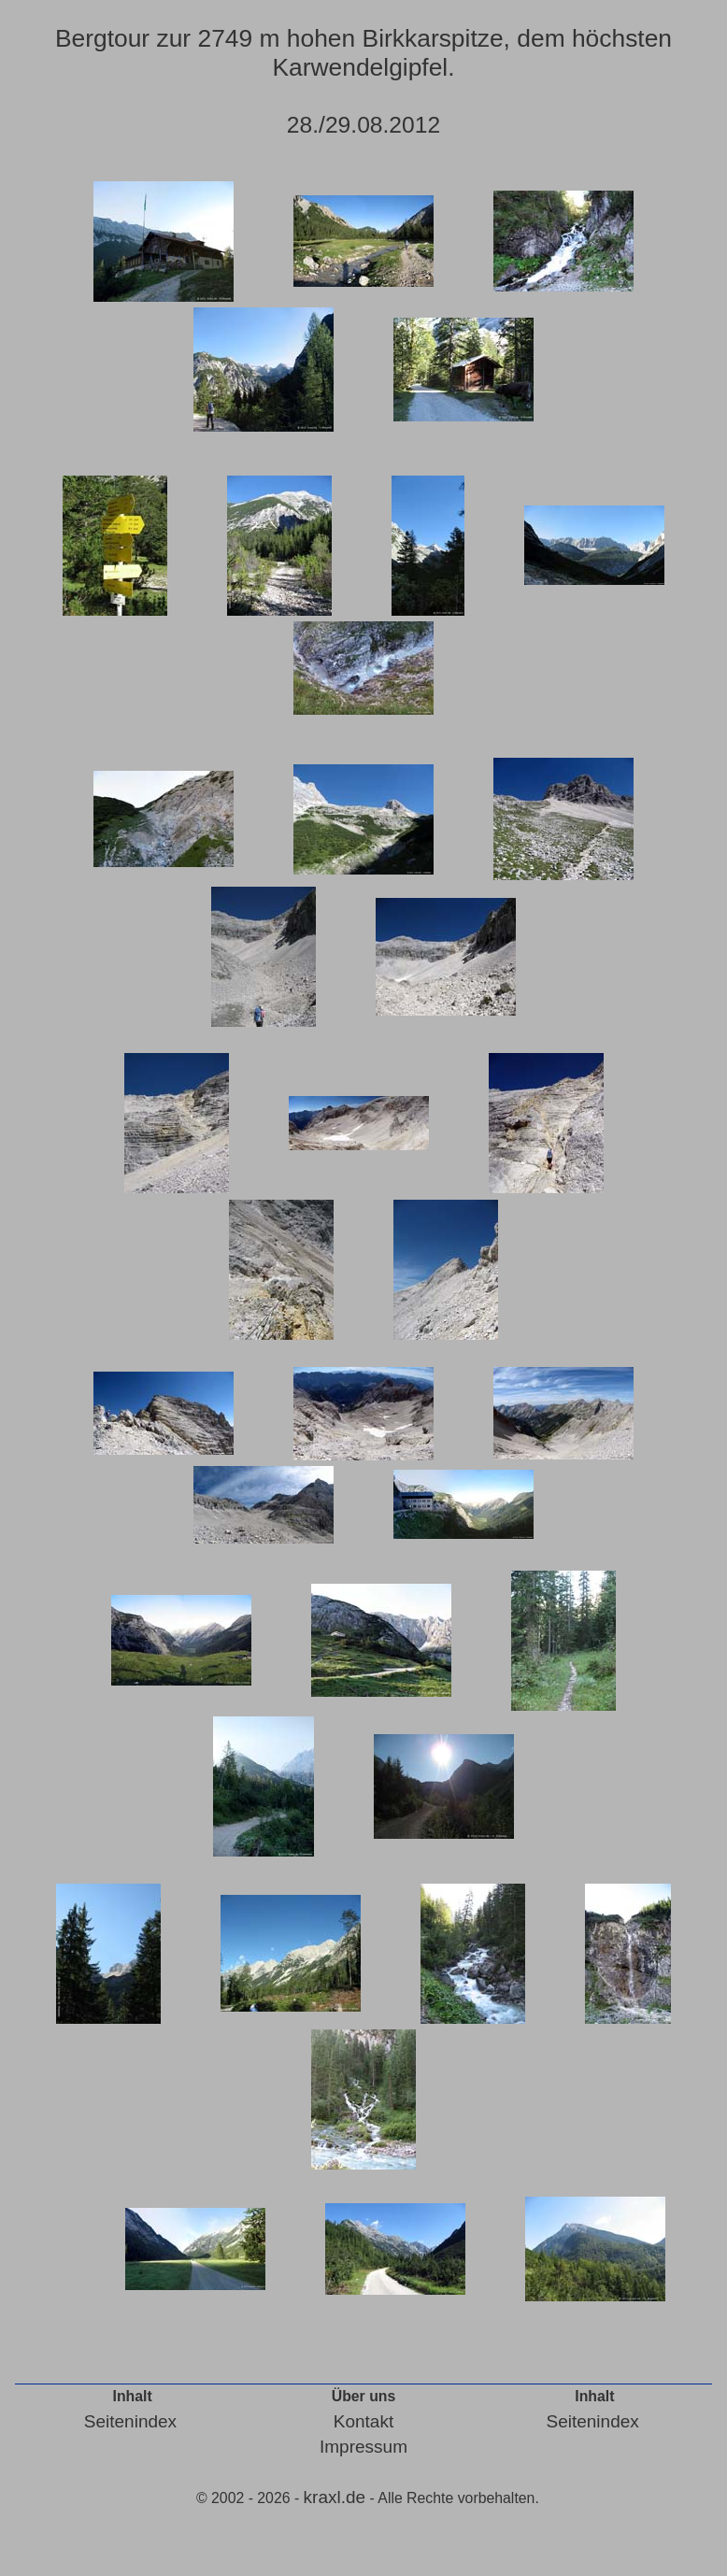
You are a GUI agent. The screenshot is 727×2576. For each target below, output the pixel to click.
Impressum (363, 2446)
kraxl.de (335, 2497)
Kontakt (363, 2421)
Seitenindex (130, 2421)
